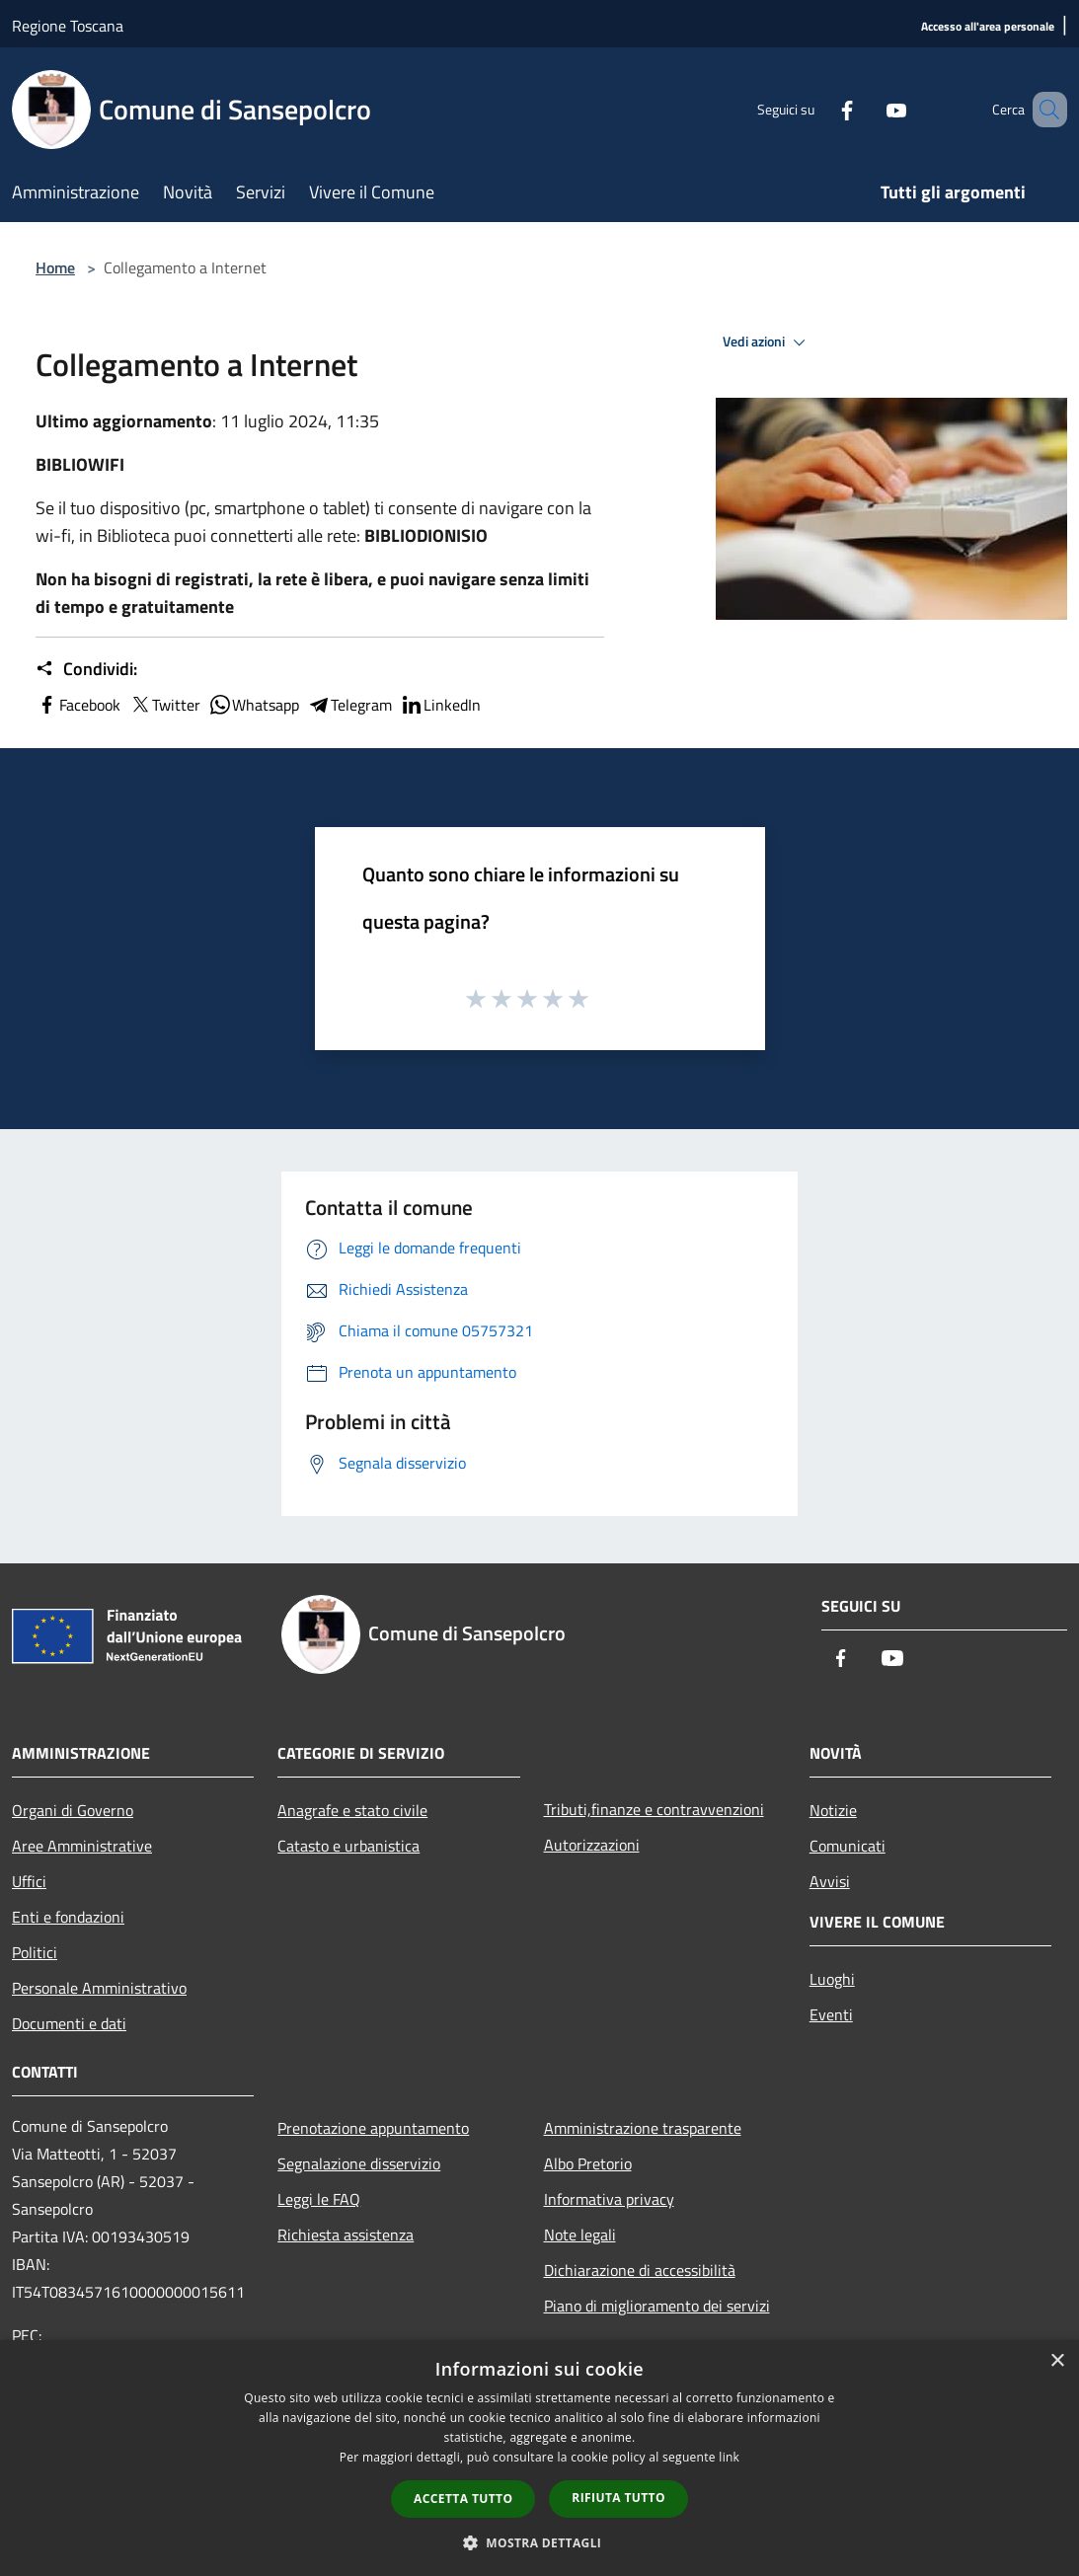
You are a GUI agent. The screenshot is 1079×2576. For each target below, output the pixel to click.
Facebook (78, 705)
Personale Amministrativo (99, 1988)
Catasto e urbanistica (348, 1845)
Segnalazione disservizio (358, 2163)
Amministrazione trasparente (642, 2128)
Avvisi (829, 1881)
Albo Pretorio (588, 2163)
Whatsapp (253, 705)
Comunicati (847, 1845)
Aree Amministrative (82, 1845)
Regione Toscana (67, 26)
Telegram (349, 705)
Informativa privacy (609, 2199)
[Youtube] (867, 109)
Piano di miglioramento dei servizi (657, 2305)
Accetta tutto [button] (463, 2498)
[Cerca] (1043, 109)
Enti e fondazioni (68, 1917)
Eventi (831, 2014)
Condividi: (86, 669)
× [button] (1056, 2361)
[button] (540, 2542)
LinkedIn (440, 705)
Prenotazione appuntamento (373, 2128)
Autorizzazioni (592, 1844)
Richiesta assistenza (345, 2234)
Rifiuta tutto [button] (618, 2497)
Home (55, 267)
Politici (34, 1952)
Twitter (164, 705)
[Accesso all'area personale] (987, 27)
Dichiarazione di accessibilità (639, 2270)
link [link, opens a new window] (729, 2457)
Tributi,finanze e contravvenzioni (654, 1809)
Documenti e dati (69, 2023)
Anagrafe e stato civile (352, 1810)
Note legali (580, 2234)
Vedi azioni (767, 342)
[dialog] (539, 2458)
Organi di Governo (72, 1810)
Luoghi (832, 1979)
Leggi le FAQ (318, 2199)
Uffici (29, 1881)
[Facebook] (818, 109)
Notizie (833, 1810)
